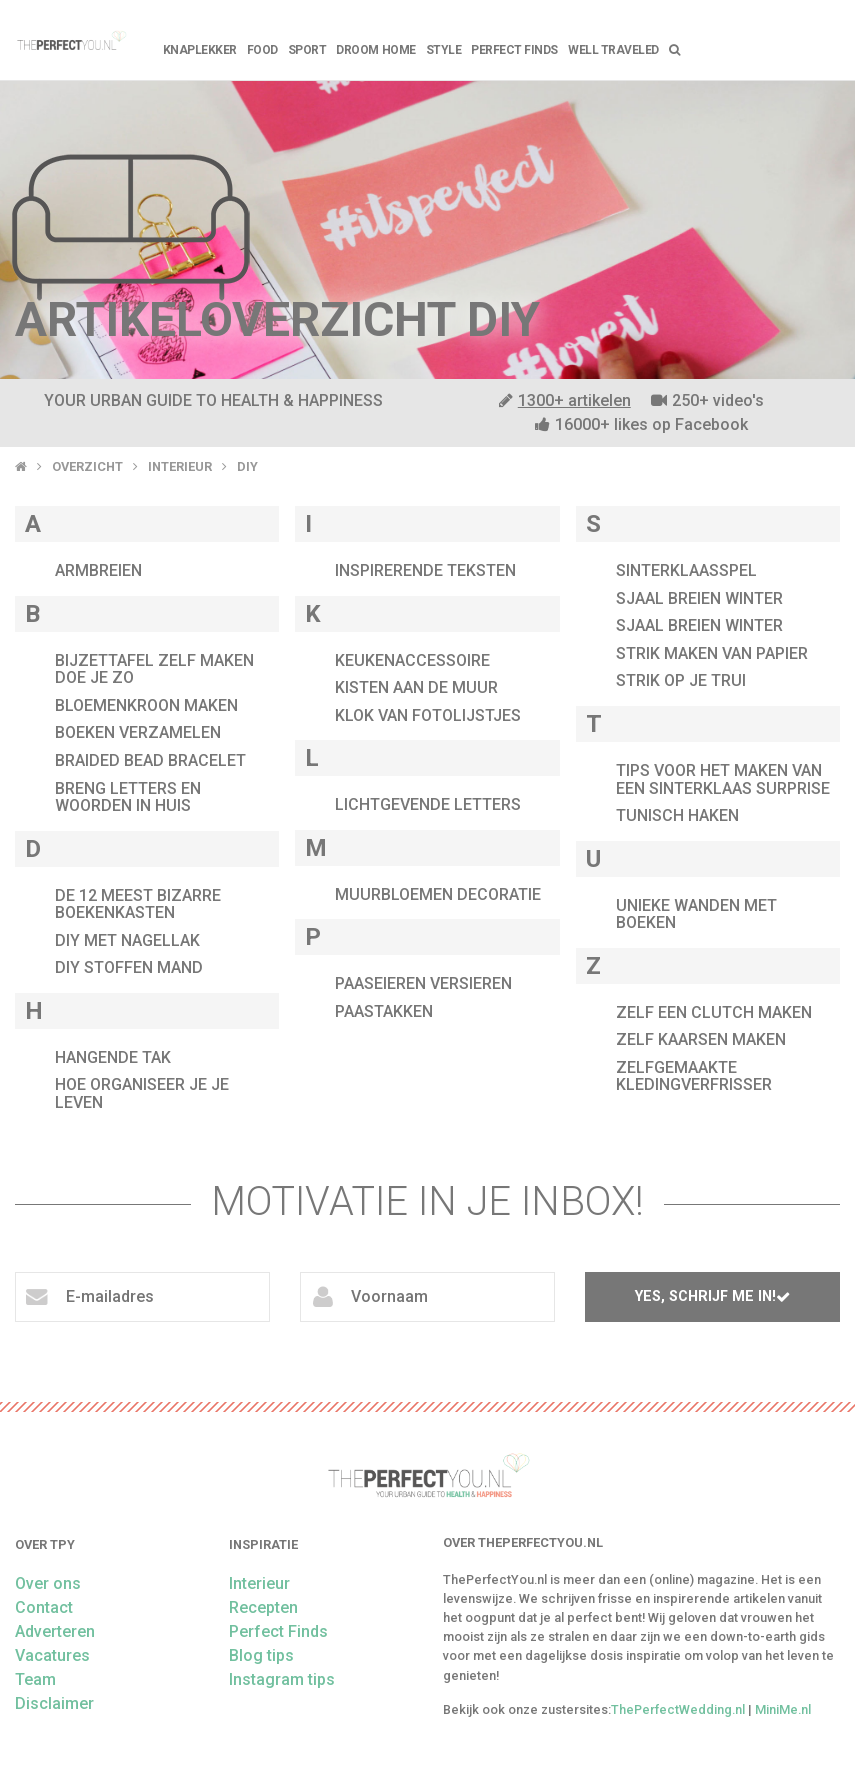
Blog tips (261, 1655)
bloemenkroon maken (146, 705)
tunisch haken (677, 815)
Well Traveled (613, 50)
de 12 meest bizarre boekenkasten (138, 904)
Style (444, 50)
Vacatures (52, 1655)
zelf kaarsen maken (701, 1039)
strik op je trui (681, 680)
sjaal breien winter (699, 598)
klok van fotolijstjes (428, 715)
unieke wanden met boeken (696, 914)
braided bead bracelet (150, 760)
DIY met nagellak (127, 940)
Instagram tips (282, 1679)
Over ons (48, 1583)
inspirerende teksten (425, 570)
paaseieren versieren (423, 983)
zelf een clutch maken (714, 1012)
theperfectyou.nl (71, 40)
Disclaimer (54, 1703)
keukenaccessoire (412, 660)
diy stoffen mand (129, 967)
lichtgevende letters (428, 804)
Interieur (180, 466)
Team (35, 1679)
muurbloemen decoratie (438, 894)
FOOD (262, 50)
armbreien (98, 570)
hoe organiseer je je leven (142, 1093)
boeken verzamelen (138, 732)
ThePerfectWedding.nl (678, 1709)
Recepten (263, 1607)
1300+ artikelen (565, 400)
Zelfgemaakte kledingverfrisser (694, 1076)
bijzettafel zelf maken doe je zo (154, 669)
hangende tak (113, 1057)
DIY (247, 466)
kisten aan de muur (416, 687)
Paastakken (384, 1011)
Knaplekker (200, 50)
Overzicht (87, 466)
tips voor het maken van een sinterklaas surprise (723, 779)
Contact (44, 1607)
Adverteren (55, 1631)
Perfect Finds (514, 50)
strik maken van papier (712, 653)
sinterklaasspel (686, 570)
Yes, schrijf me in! (712, 1296)
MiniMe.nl (783, 1709)
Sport (307, 50)
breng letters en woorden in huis (128, 797)
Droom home (375, 50)
